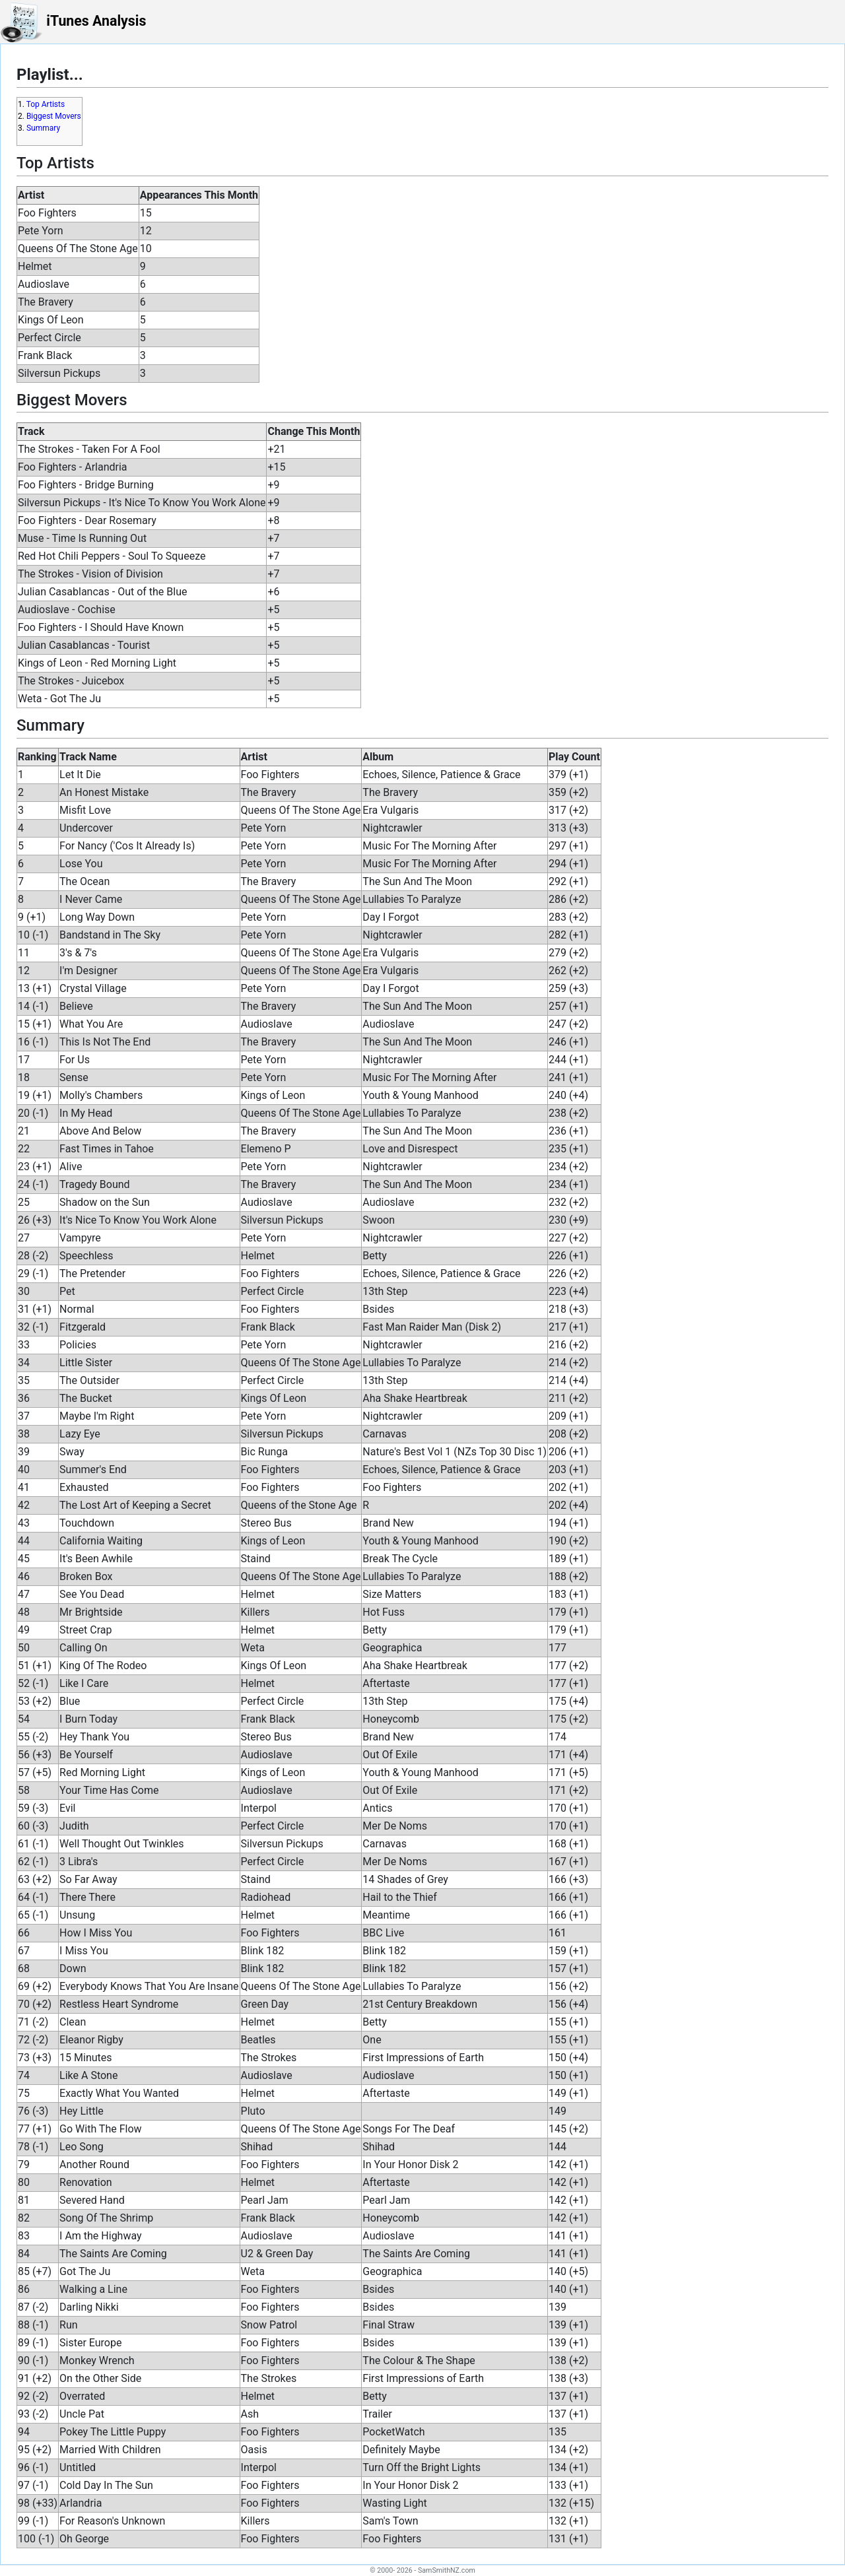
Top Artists (45, 104)
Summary (43, 128)
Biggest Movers (53, 116)
